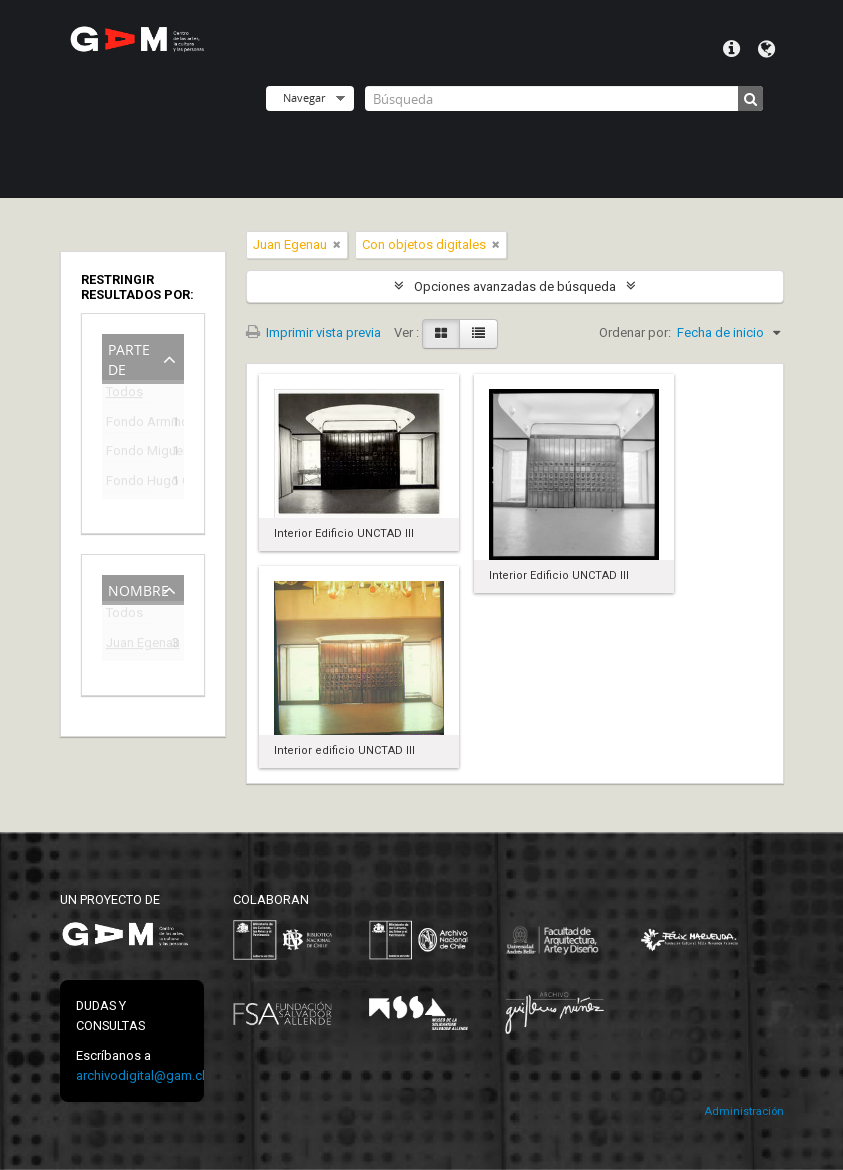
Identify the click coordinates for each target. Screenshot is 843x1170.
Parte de (129, 357)
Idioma (766, 49)
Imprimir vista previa (313, 332)
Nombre (138, 588)
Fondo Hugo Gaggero (129, 483)
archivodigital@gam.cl (140, 1075)
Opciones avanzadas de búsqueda (515, 286)
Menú (731, 49)
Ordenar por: (635, 332)
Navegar (304, 97)
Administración (744, 1111)
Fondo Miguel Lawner (129, 453)
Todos (124, 395)
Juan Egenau (129, 645)
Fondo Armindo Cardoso (129, 424)
